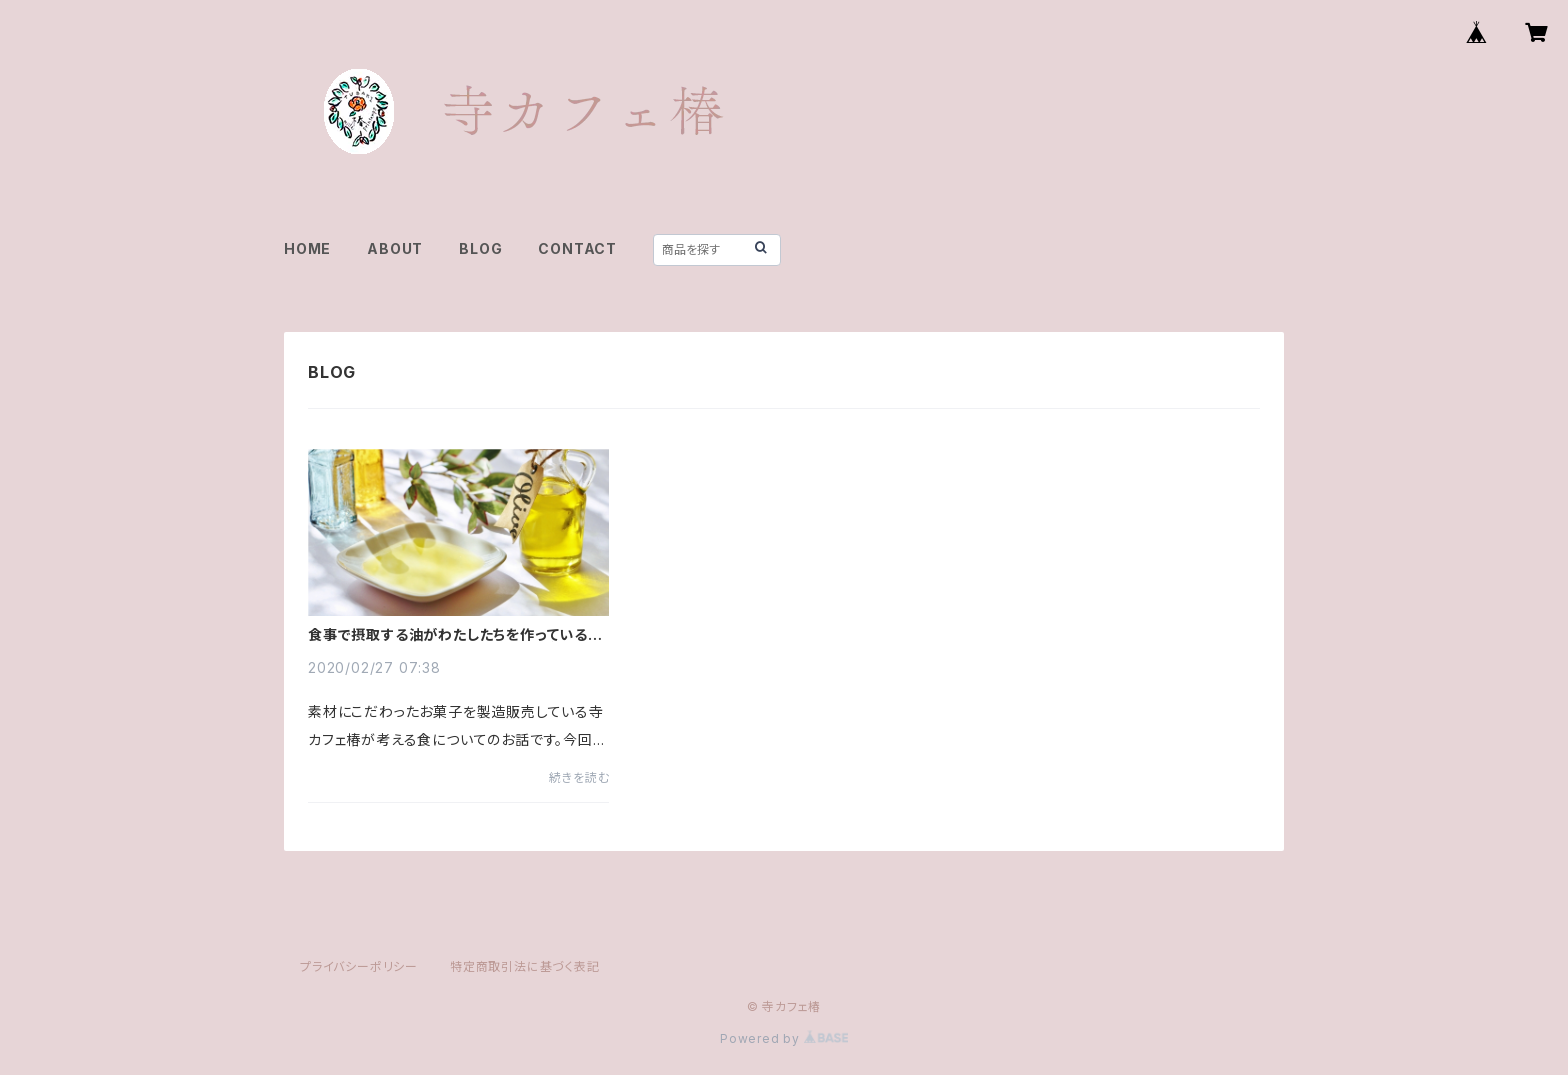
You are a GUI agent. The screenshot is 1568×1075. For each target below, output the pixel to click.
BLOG (480, 248)
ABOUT (395, 248)
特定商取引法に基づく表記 (525, 966)
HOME (307, 248)
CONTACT (577, 248)
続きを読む (579, 777)
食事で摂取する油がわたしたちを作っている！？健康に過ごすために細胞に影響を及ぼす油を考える (457, 635)
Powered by (784, 1038)
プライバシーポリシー (359, 966)
